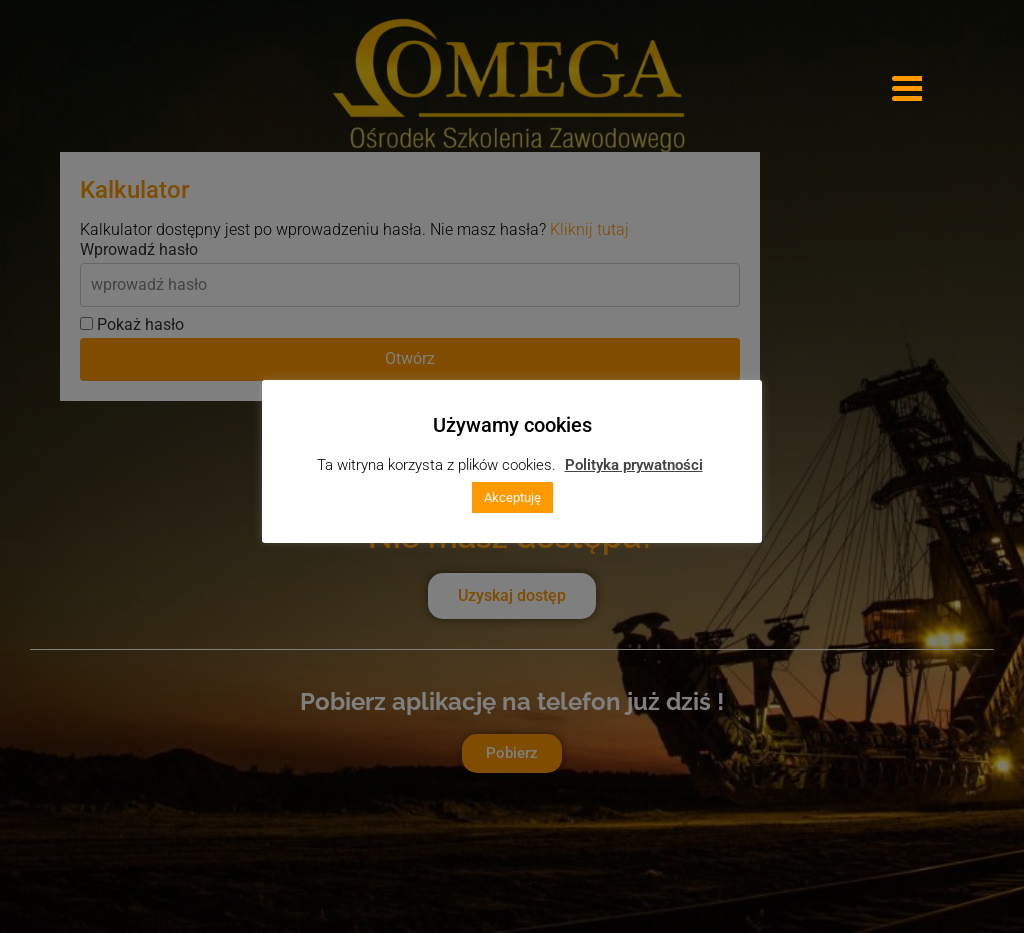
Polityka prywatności (634, 465)
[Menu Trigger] (907, 87)
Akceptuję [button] (512, 497)
